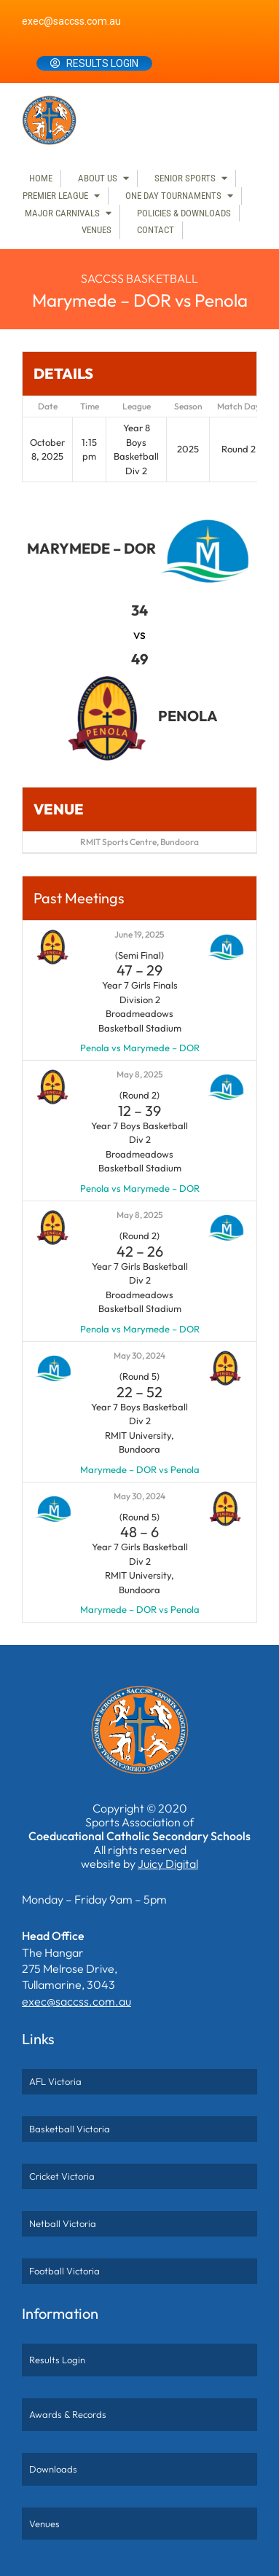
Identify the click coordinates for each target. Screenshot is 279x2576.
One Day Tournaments (173, 195)
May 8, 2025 (140, 1074)
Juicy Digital (168, 1863)
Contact (155, 229)
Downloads (53, 2469)
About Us (97, 178)
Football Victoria (64, 2271)
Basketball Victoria (69, 2129)
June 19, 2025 (139, 934)
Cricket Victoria (62, 2176)
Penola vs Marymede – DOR (140, 1047)
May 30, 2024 (139, 1355)
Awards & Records (67, 2414)
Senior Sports (185, 178)
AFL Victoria (55, 2081)
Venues (96, 229)
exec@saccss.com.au (71, 21)
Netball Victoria (62, 2223)
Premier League (55, 195)
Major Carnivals (62, 213)
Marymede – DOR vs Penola (140, 1469)
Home (40, 178)
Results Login (102, 63)
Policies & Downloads (184, 213)
